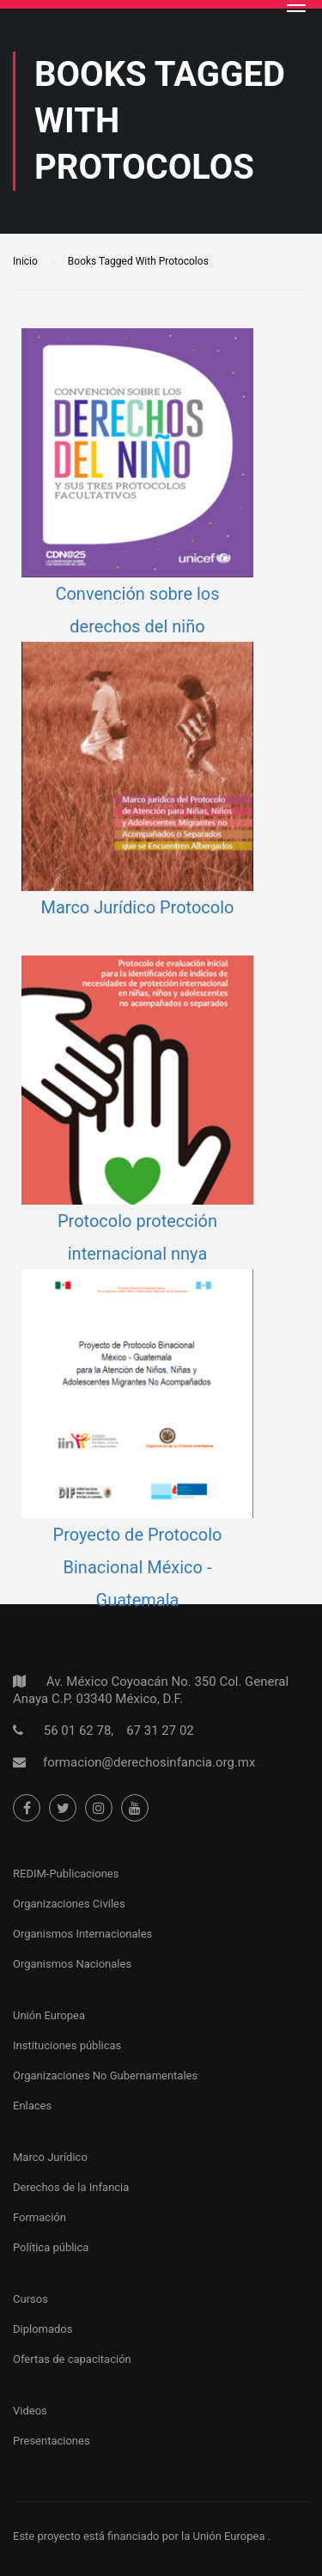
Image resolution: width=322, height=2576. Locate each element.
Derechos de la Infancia (71, 2187)
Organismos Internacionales (82, 1933)
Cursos (30, 2298)
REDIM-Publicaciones (65, 1873)
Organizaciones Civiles (69, 1903)
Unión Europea (49, 2015)
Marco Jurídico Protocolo (137, 907)
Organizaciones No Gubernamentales (105, 2075)
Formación (39, 2217)
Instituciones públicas (67, 2045)
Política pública (50, 2247)
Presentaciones (51, 2440)
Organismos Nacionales (72, 1963)
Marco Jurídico (50, 2157)
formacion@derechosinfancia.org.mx (149, 1762)
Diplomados (43, 2329)
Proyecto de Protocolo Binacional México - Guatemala (137, 1567)
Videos (30, 2410)
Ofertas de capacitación (72, 2359)
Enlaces (32, 2105)
